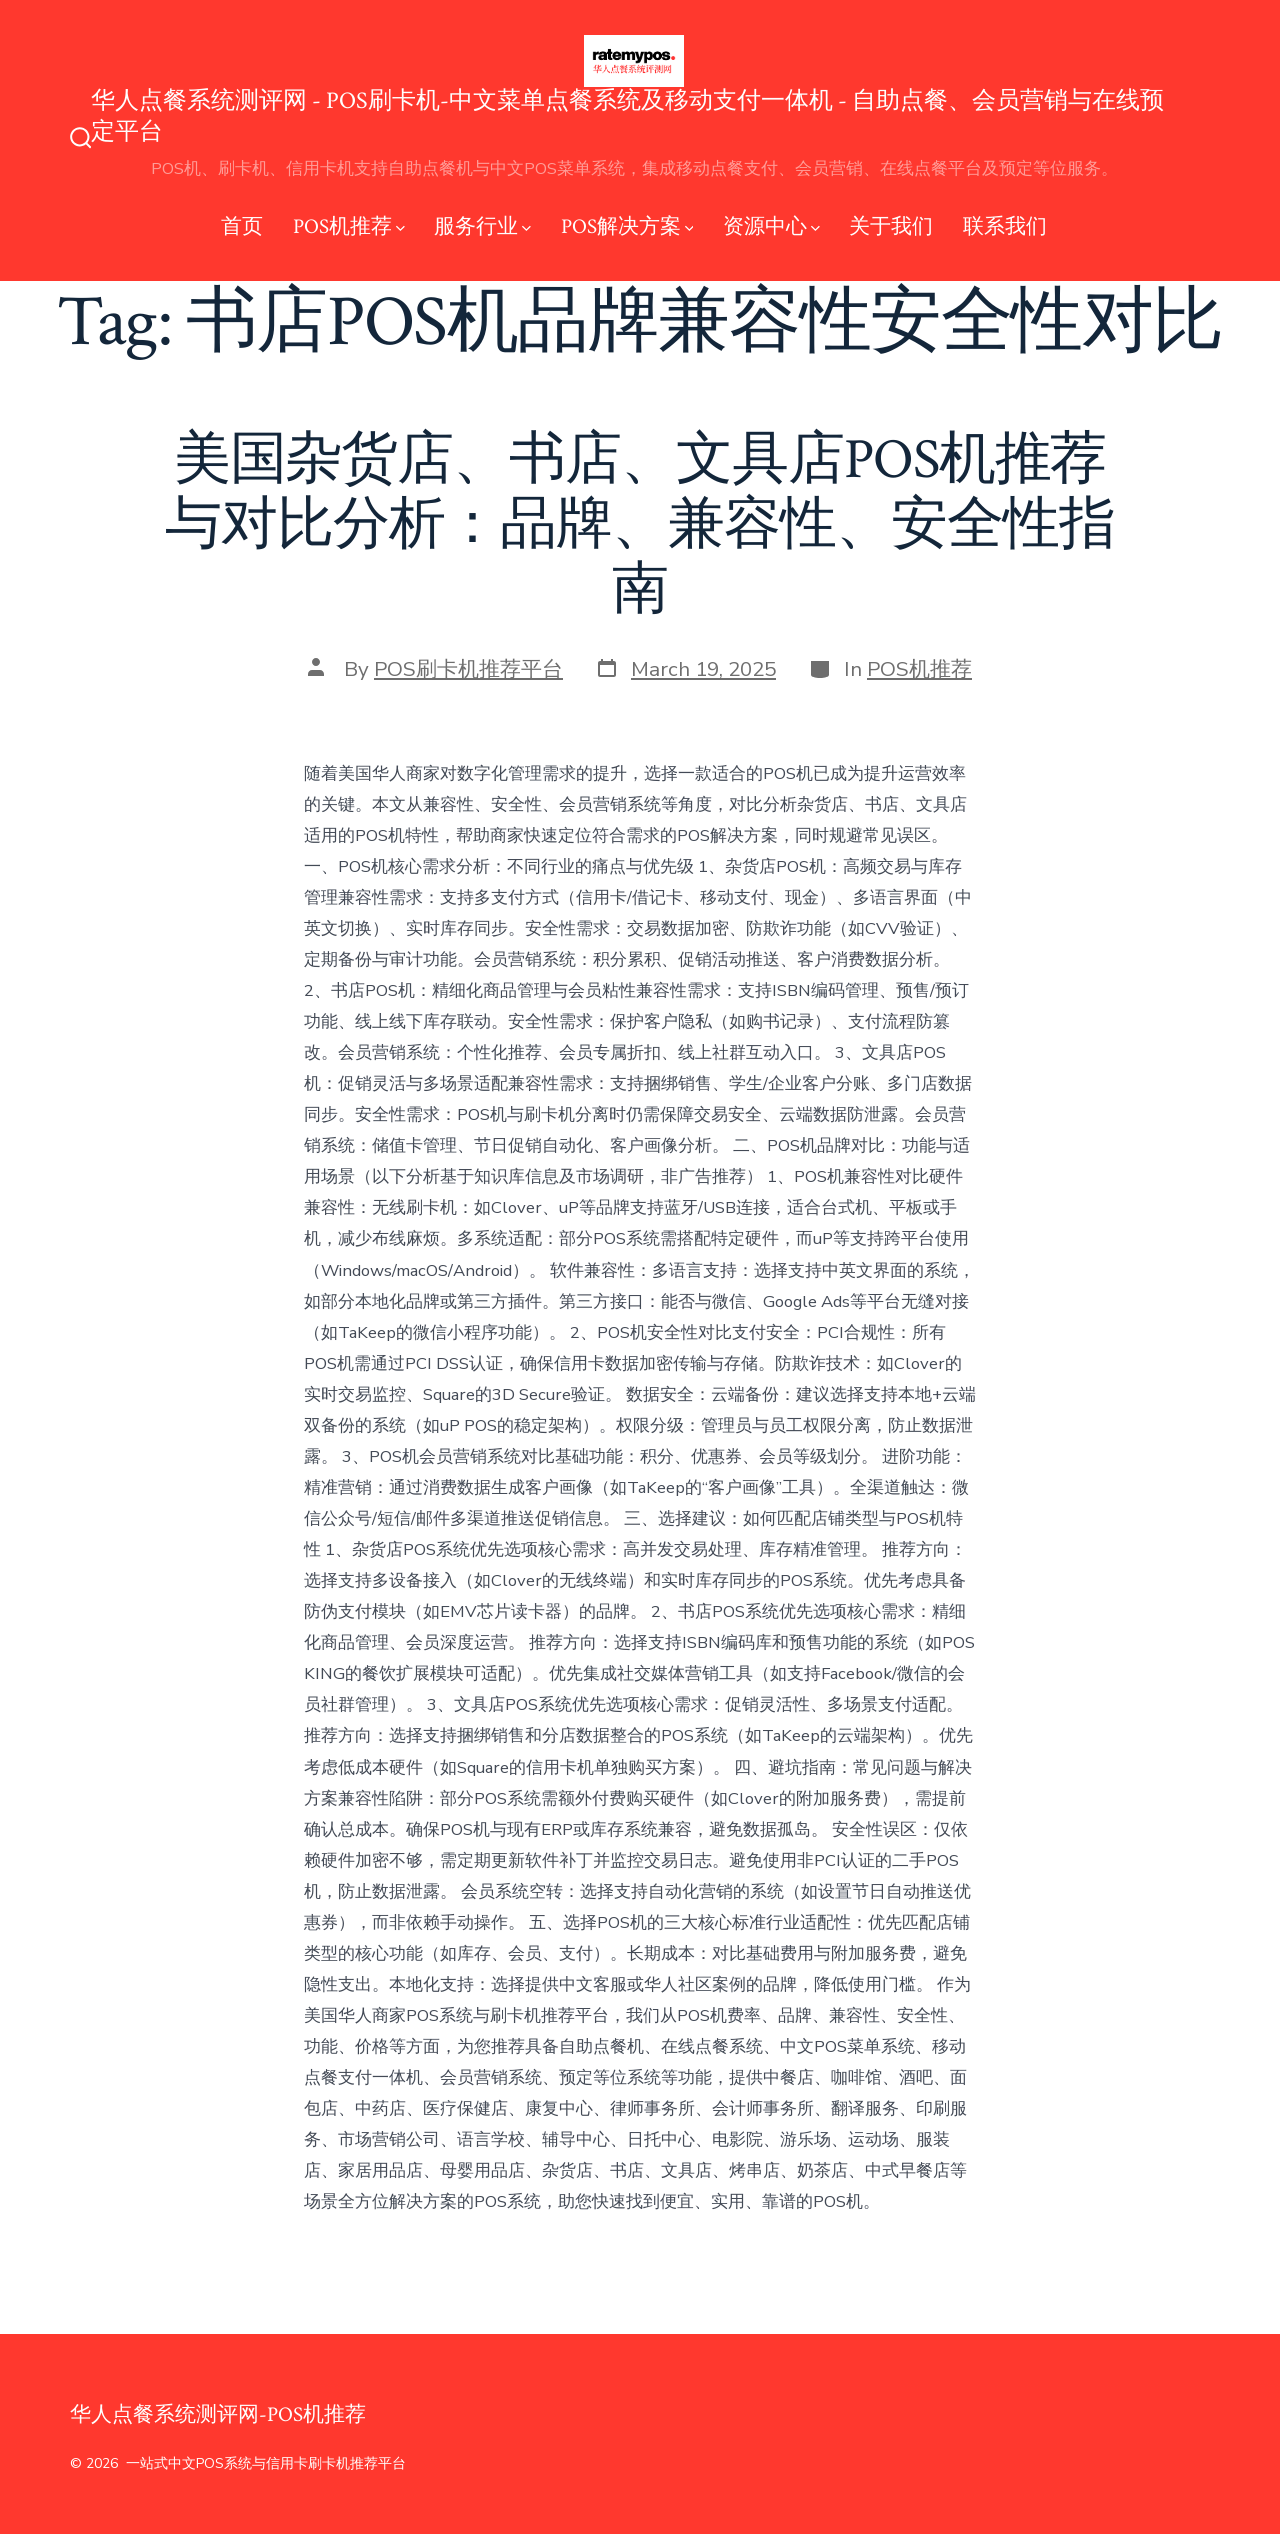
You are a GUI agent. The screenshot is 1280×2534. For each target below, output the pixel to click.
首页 (242, 226)
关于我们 (891, 226)
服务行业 (482, 226)
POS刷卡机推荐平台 (468, 669)
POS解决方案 (627, 226)
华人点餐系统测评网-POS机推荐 (218, 2414)
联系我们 (1005, 226)
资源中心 (771, 226)
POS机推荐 (349, 226)
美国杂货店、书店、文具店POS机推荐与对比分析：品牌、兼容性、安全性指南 (640, 525)
